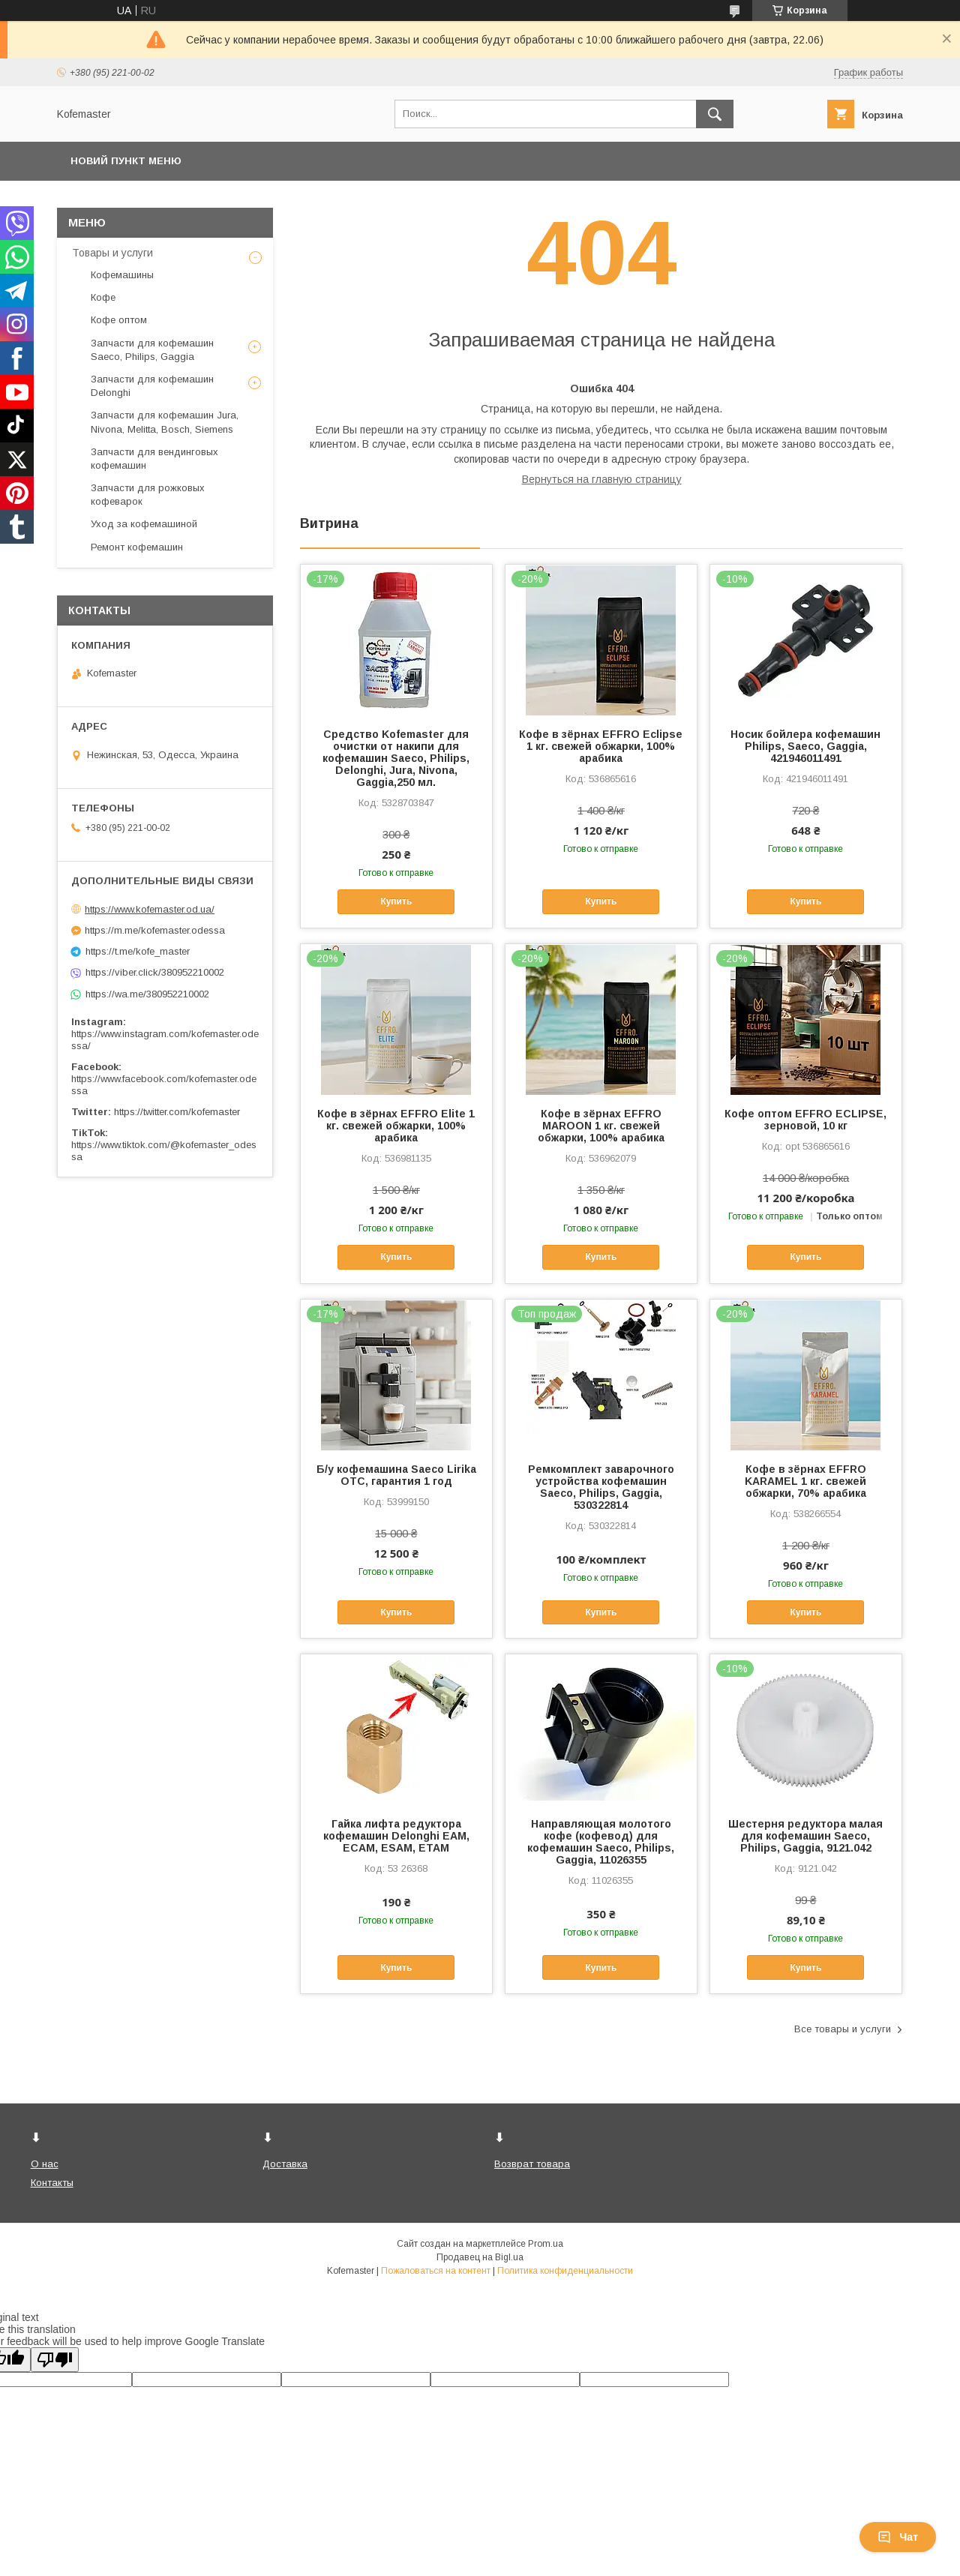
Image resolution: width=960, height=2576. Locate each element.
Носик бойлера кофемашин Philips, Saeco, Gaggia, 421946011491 (805, 746)
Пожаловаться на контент (435, 2271)
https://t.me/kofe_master (138, 951)
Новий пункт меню (126, 160)
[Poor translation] (55, 2359)
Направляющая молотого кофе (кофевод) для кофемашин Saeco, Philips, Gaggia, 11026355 (600, 1842)
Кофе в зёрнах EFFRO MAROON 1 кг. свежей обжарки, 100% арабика (601, 1126)
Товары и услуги (112, 253)
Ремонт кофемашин (137, 547)
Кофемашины (122, 274)
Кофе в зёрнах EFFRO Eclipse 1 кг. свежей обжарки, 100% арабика (600, 746)
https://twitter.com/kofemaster (177, 1111)
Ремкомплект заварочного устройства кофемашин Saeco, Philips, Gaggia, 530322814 (601, 1487)
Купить (396, 901)
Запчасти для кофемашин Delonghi (152, 385)
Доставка (285, 2164)
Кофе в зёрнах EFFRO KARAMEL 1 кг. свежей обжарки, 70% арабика (805, 1481)
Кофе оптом (119, 319)
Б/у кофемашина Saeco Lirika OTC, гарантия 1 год (396, 1475)
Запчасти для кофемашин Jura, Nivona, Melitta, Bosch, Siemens (164, 421)
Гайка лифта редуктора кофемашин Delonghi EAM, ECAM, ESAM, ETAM (396, 1836)
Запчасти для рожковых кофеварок (148, 494)
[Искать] (715, 114)
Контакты (52, 2182)
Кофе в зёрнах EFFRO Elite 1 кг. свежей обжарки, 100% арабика (396, 1126)
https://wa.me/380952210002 (147, 994)
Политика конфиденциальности (565, 2271)
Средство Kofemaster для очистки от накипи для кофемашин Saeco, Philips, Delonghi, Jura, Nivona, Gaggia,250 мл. (396, 758)
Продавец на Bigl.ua (480, 2257)
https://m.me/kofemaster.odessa (155, 930)
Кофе (103, 297)
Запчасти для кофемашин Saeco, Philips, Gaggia (152, 349)
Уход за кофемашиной (144, 523)
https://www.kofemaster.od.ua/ (149, 909)
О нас (44, 2164)
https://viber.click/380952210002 (155, 972)
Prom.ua (545, 2244)
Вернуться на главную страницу (602, 479)
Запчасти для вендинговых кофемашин (154, 458)
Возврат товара (532, 2164)
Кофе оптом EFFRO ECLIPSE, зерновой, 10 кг (805, 1120)
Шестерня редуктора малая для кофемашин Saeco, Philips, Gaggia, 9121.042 (805, 1836)
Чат (898, 2537)
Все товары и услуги (842, 2029)
